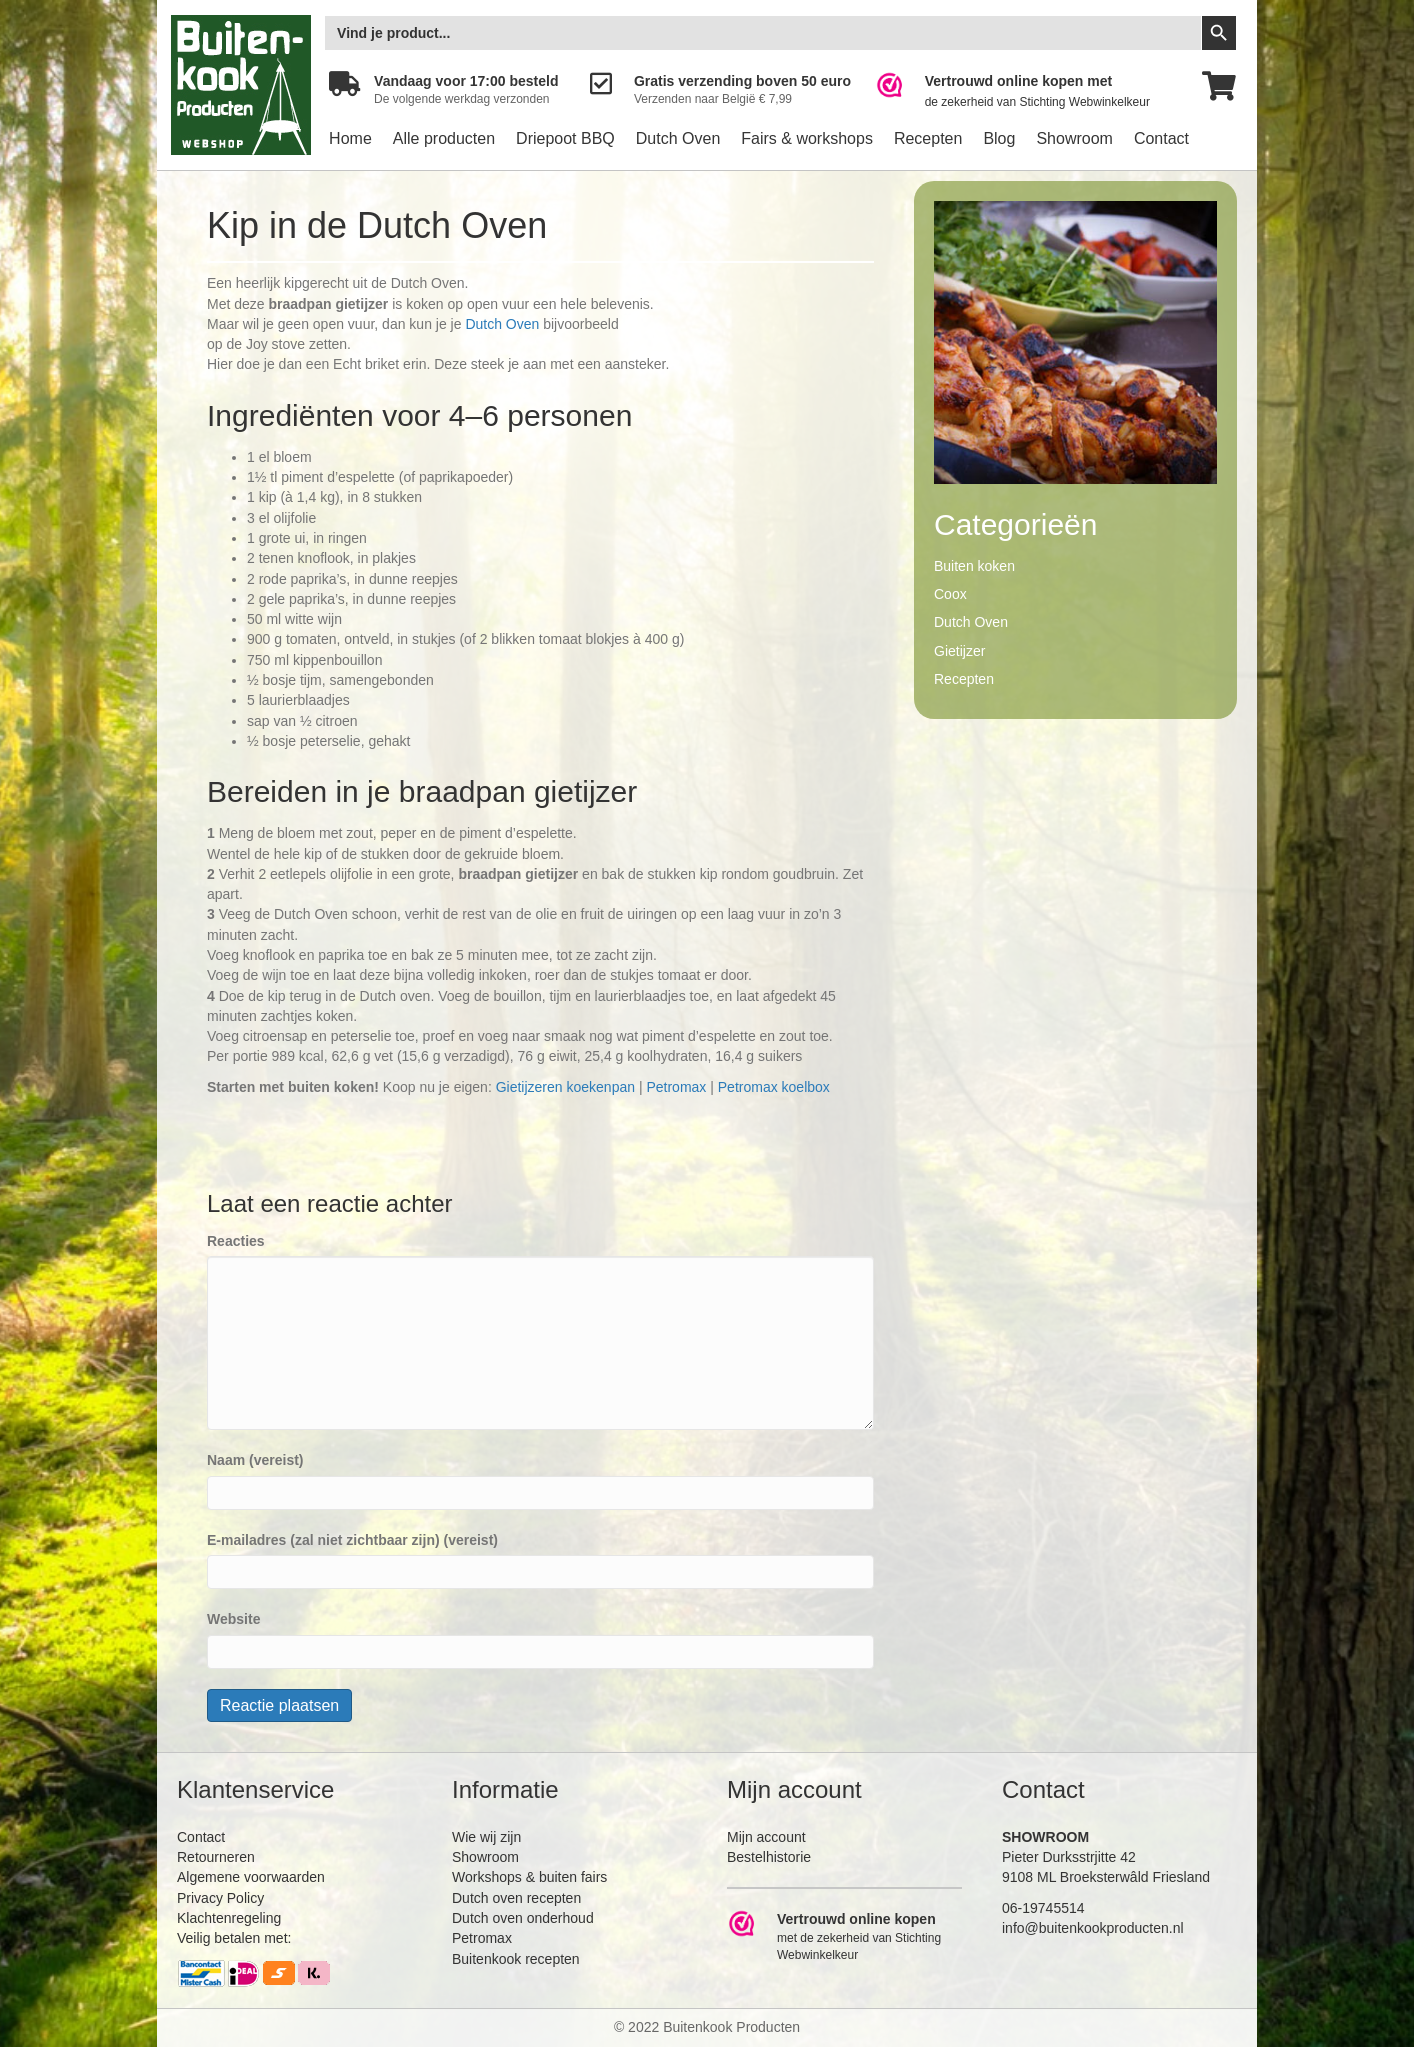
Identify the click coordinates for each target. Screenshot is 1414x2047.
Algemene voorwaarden (251, 1877)
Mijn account (766, 1837)
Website (233, 1619)
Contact (1161, 138)
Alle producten (444, 138)
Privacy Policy (220, 1898)
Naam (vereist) (255, 1460)
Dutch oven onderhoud (523, 1918)
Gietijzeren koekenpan (565, 1087)
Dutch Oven (678, 138)
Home (350, 138)
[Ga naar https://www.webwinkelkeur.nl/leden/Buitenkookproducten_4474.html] (1026, 91)
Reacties (236, 1241)
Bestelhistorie (769, 1857)
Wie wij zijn (486, 1837)
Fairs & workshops (807, 138)
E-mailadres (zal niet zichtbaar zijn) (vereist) (352, 1540)
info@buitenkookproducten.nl (1093, 1928)
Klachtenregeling (229, 1918)
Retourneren (216, 1857)
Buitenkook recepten (516, 1959)
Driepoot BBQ (565, 138)
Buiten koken (974, 566)
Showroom (1074, 138)
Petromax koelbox (774, 1087)
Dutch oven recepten (516, 1898)
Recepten (928, 138)
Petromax (676, 1087)
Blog (999, 138)
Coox (950, 594)
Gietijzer (959, 651)
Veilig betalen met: (234, 1938)
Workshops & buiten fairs (529, 1877)
